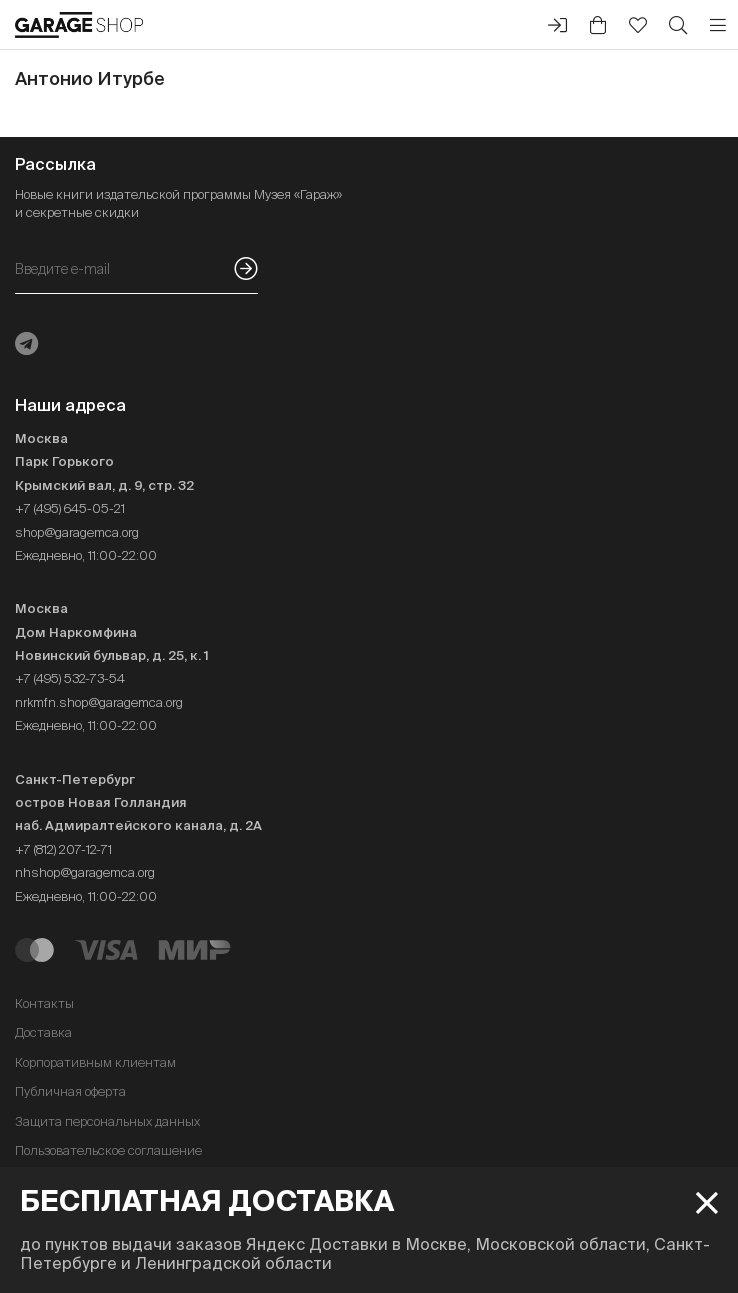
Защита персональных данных (107, 1121)
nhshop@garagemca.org (85, 872)
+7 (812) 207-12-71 (63, 849)
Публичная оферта (70, 1091)
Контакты (44, 1003)
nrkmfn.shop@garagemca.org (99, 702)
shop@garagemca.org (77, 532)
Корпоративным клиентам (95, 1062)
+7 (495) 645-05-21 (70, 508)
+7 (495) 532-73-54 (70, 678)
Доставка (43, 1032)
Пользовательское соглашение (108, 1150)
